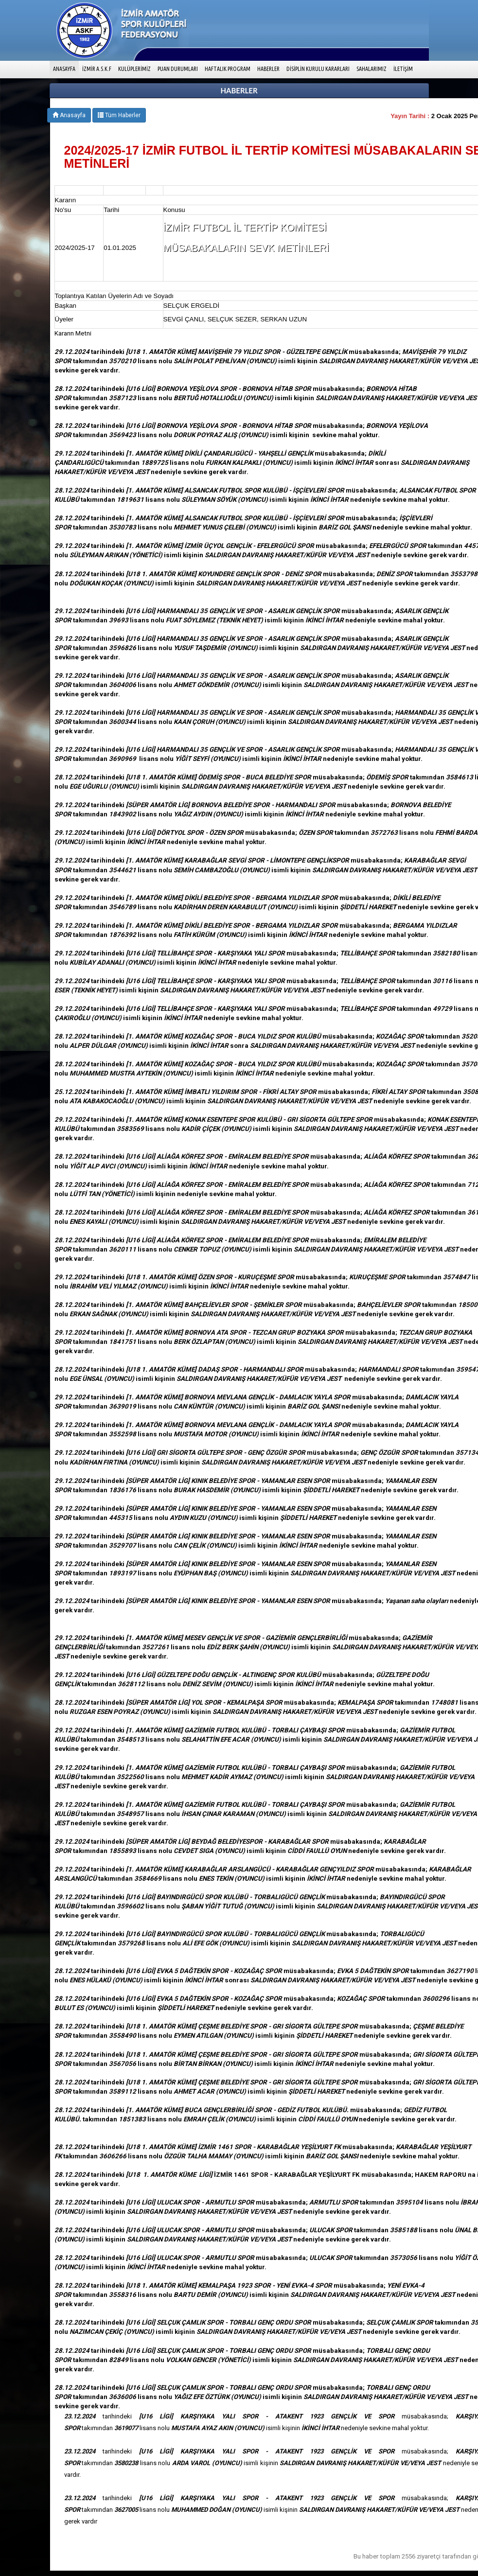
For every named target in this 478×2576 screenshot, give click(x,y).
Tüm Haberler (119, 115)
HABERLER (268, 69)
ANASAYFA (66, 68)
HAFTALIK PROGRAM (227, 69)
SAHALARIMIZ (371, 69)
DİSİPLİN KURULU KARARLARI (318, 69)
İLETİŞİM (403, 69)
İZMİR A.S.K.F (96, 69)
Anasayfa (69, 115)
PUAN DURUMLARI (178, 69)
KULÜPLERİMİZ (134, 69)
